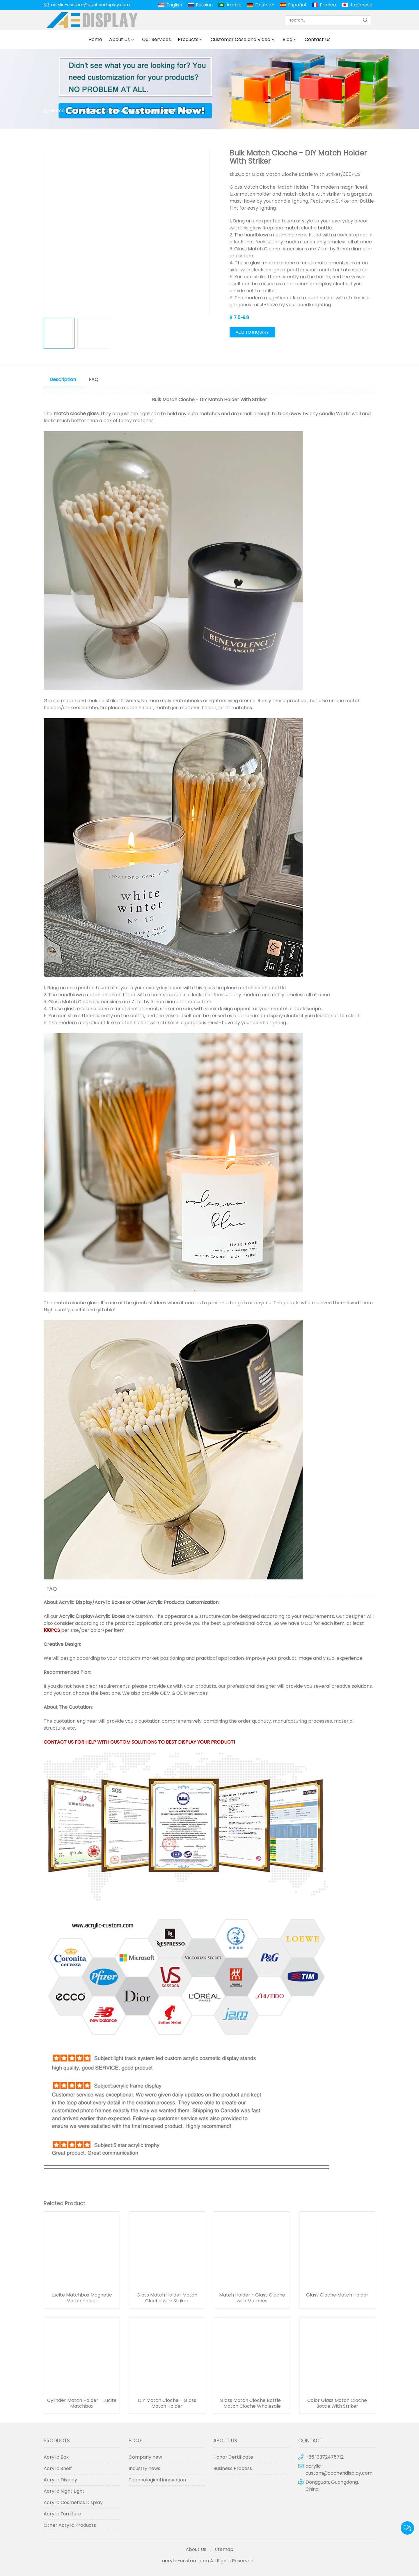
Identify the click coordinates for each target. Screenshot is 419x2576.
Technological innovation (157, 2479)
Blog (287, 39)
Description (62, 379)
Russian (204, 4)
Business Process (232, 2468)
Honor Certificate (233, 2457)
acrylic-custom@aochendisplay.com (90, 5)
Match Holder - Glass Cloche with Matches (252, 2298)
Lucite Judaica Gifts (128, 110)
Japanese (361, 4)
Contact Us (318, 39)
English (174, 4)
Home (95, 39)
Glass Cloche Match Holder (337, 2295)
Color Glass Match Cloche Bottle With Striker (337, 2403)
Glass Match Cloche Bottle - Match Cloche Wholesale (252, 2403)
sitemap (223, 2549)
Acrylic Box (56, 2457)
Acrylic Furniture (62, 2513)
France (328, 4)
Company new (145, 2457)
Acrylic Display (75, 1602)
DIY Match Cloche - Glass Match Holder (167, 2403)
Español (297, 4)
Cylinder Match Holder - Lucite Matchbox (82, 2403)
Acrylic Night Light (64, 2491)
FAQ (93, 379)
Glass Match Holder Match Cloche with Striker (166, 2298)
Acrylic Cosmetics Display (73, 2502)
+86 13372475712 (325, 2457)
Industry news (144, 2468)
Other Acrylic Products (158, 1602)
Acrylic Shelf (58, 2468)
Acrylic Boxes (110, 1602)
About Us (119, 39)
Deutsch (264, 4)
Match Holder (177, 110)
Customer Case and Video (240, 39)
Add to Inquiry (252, 332)
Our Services (156, 39)
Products (188, 39)
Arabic (234, 4)
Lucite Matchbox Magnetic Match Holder (82, 2298)
